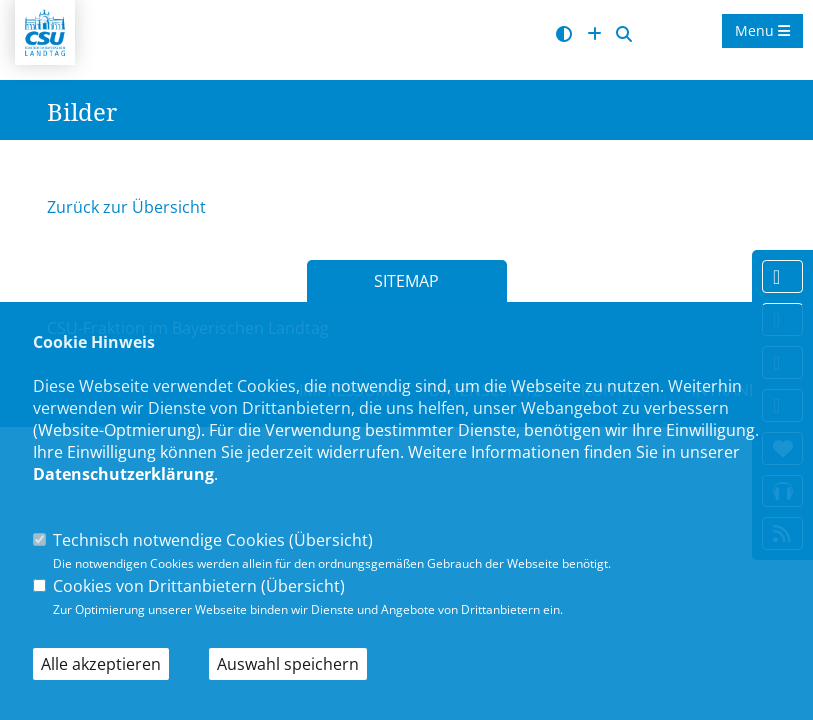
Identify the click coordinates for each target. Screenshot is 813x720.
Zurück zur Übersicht (126, 207)
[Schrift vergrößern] (594, 34)
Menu (762, 30)
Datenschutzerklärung (123, 474)
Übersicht (331, 540)
